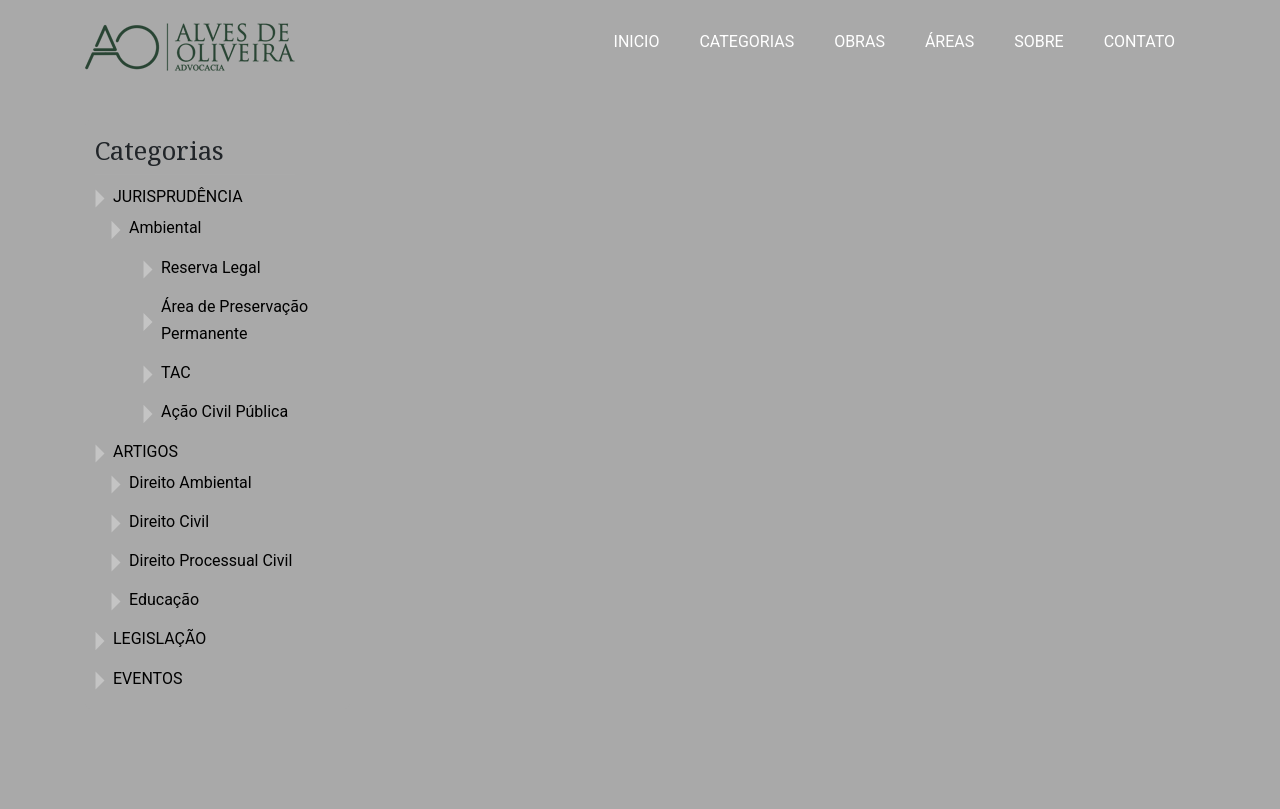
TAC (176, 372)
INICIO (637, 41)
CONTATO (1139, 41)
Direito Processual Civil (210, 560)
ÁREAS (949, 41)
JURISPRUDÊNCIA (178, 196)
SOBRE (1038, 41)
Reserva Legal (211, 267)
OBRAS (859, 41)
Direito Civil (169, 521)
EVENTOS (147, 678)
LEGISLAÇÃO (159, 638)
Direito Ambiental (190, 482)
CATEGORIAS (746, 41)
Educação (164, 599)
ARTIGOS (145, 451)
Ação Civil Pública (224, 411)
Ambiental (165, 227)
